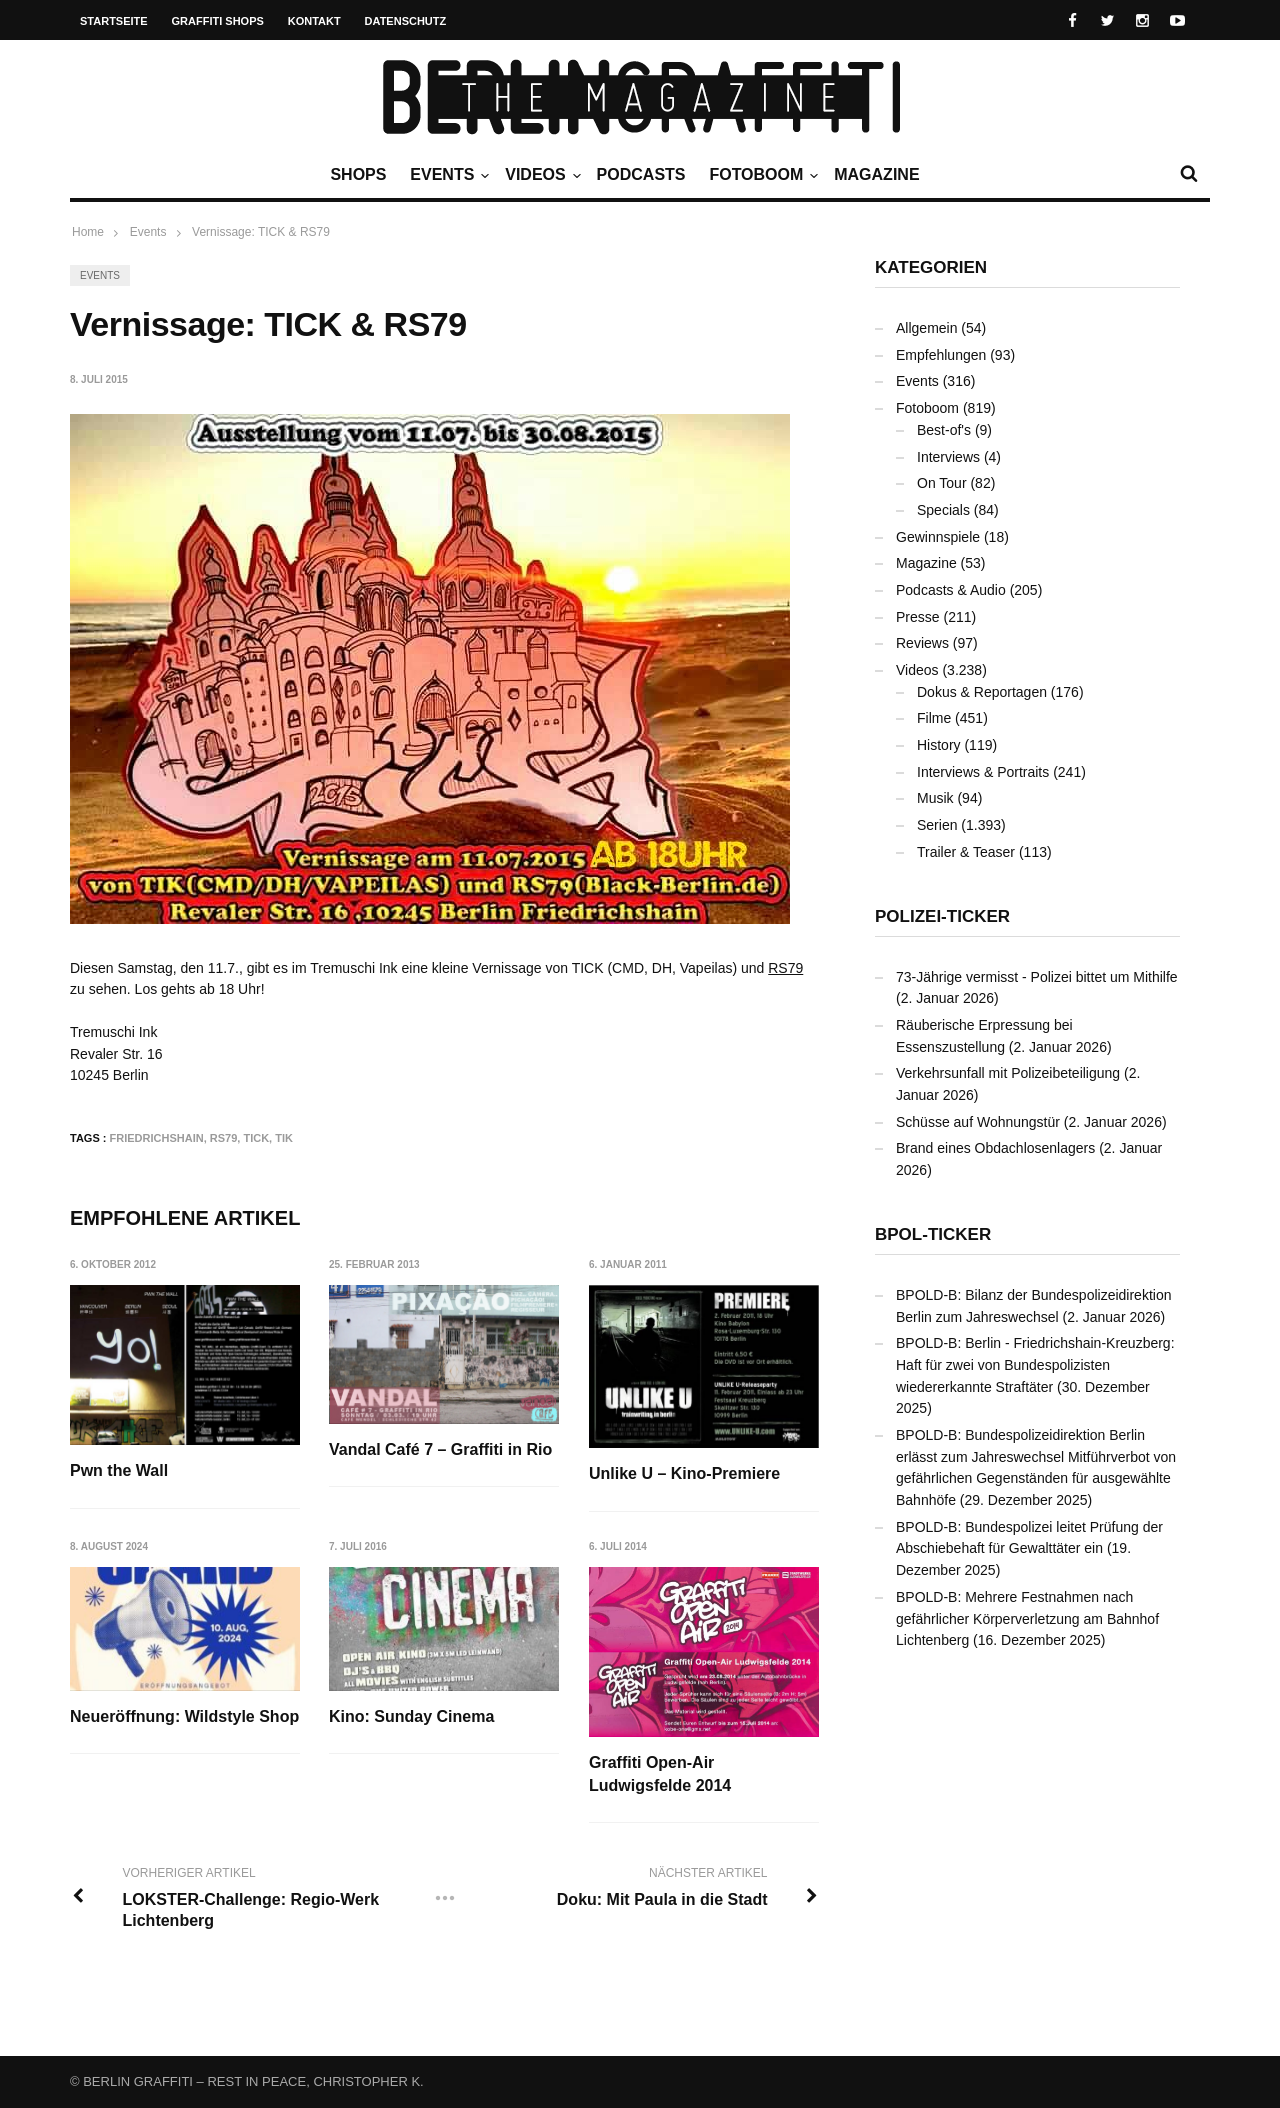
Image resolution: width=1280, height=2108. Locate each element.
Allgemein (926, 328)
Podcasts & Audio (951, 590)
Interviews (948, 457)
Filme (934, 718)
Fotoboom (761, 175)
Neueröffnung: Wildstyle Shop (184, 1716)
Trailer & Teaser (966, 852)
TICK (256, 1138)
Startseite (114, 21)
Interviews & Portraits (983, 772)
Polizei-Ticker (942, 916)
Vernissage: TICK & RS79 (261, 232)
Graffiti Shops (218, 21)
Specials (943, 510)
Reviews (922, 643)
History (939, 745)
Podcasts (641, 174)
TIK (284, 1138)
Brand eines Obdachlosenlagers (995, 1148)
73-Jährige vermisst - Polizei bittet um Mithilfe (1037, 977)
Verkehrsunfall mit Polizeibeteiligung (1008, 1073)
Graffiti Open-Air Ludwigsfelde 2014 (661, 1773)
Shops (358, 174)
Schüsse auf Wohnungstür (978, 1122)
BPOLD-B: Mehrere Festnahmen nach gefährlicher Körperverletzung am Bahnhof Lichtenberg (1027, 1618)
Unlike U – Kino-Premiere (685, 1473)
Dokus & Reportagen (982, 692)
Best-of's (944, 430)
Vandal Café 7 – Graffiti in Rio (441, 1449)
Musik (935, 798)
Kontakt (314, 21)
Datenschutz (406, 21)
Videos (540, 175)
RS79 (785, 968)
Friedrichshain (157, 1138)
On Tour (942, 483)
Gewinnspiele (938, 537)
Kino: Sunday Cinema (412, 1716)
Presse (918, 617)
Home (88, 232)
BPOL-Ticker (933, 1234)
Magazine (876, 174)
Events (447, 175)
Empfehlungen (941, 355)
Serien (937, 825)
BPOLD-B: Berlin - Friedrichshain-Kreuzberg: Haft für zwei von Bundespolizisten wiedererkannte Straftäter (1035, 1364)
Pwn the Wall (119, 1470)
